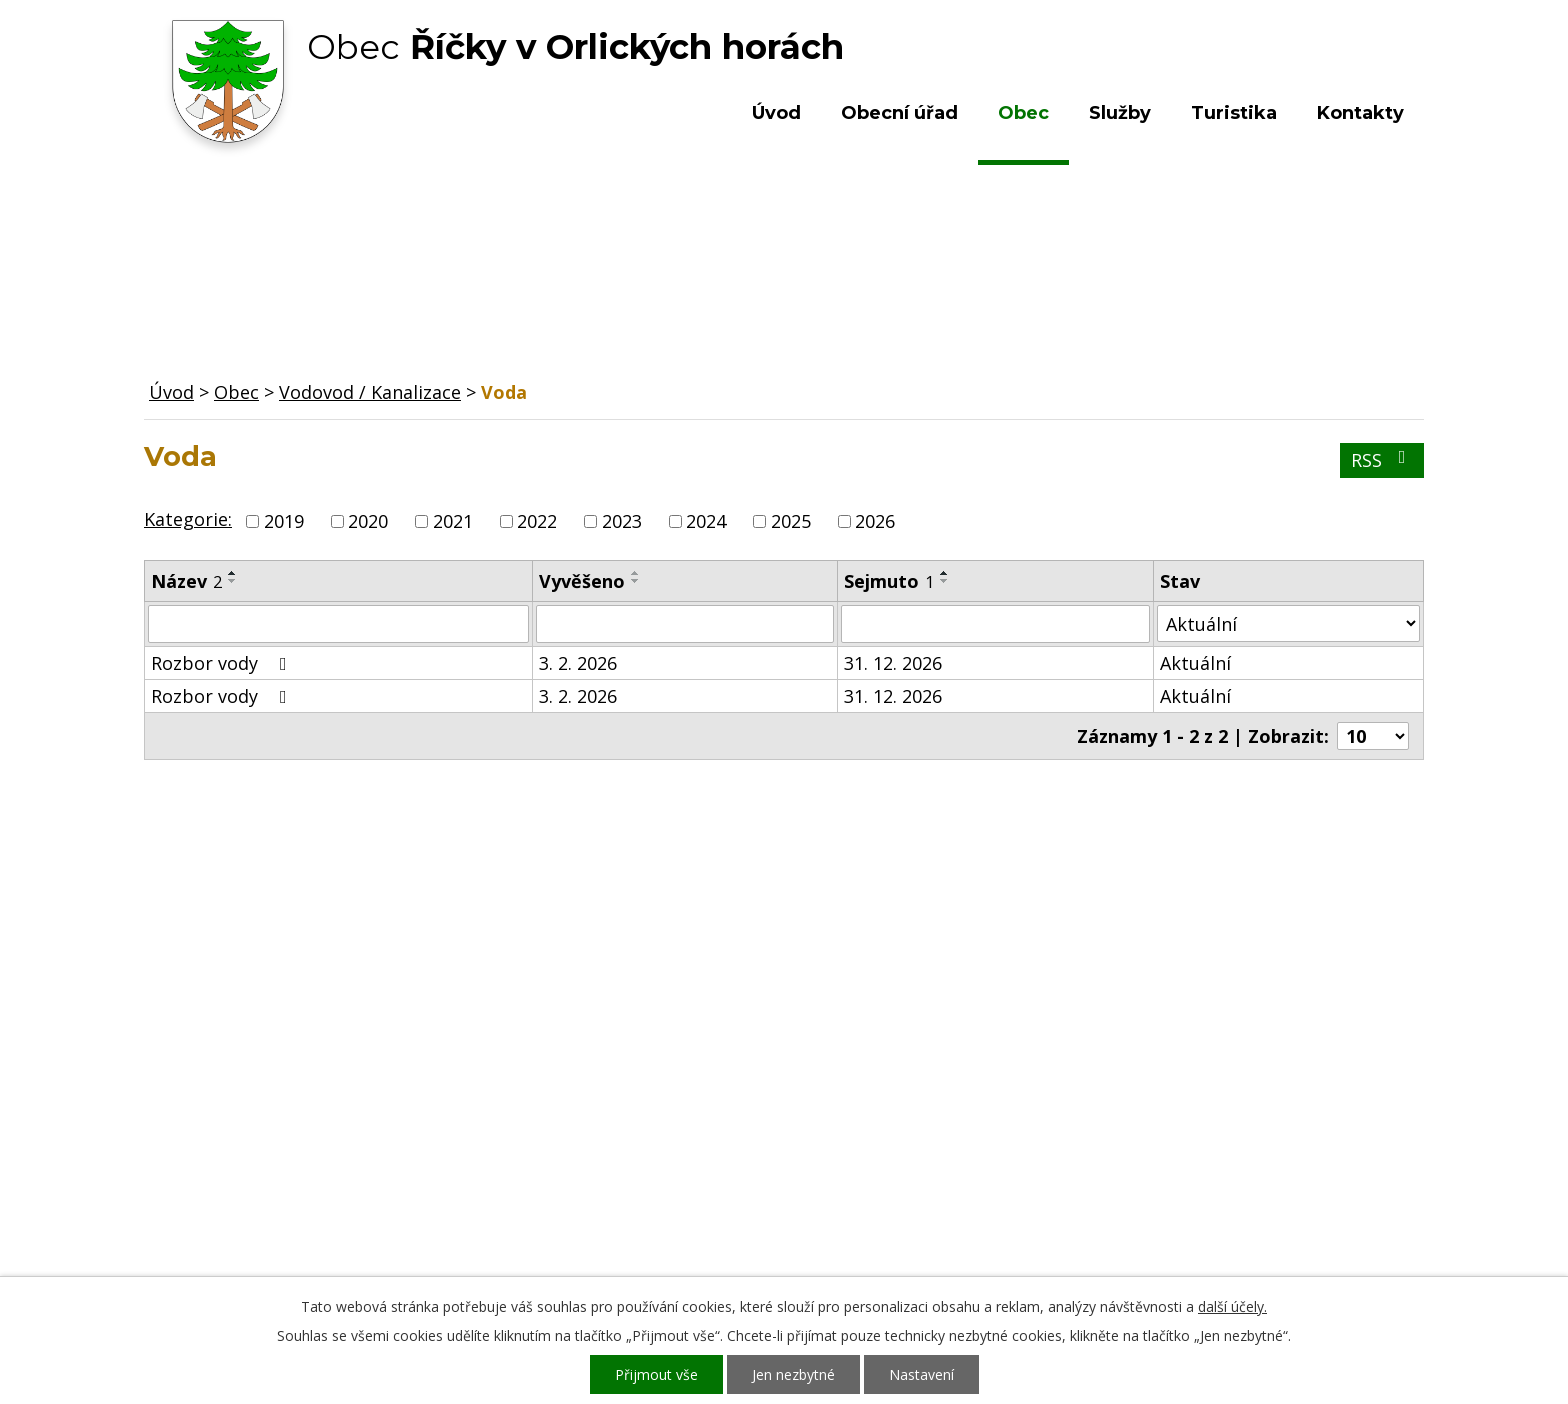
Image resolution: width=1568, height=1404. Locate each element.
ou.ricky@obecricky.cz (737, 1198)
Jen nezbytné (793, 1374)
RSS (1382, 460)
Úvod (776, 113)
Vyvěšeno (582, 581)
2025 (791, 521)
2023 (622, 521)
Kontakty (1360, 113)
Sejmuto (889, 581)
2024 (706, 521)
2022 (537, 521)
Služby (1120, 113)
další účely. (1232, 1306)
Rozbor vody (223, 663)
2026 (875, 521)
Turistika (1234, 113)
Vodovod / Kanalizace (370, 392)
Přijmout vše (656, 1374)
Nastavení (921, 1374)
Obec (1023, 113)
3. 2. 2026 (578, 663)
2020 (368, 521)
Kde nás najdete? (1207, 1120)
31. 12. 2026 (893, 663)
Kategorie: (188, 519)
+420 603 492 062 (649, 1140)
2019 (284, 521)
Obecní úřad (899, 113)
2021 (453, 521)
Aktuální (1195, 663)
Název (186, 581)
